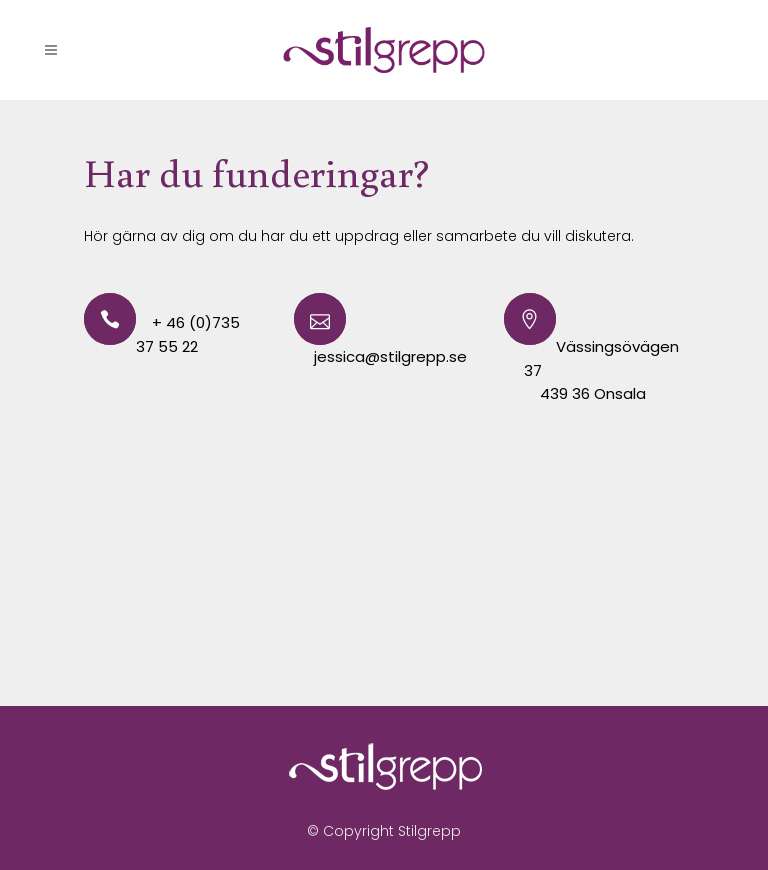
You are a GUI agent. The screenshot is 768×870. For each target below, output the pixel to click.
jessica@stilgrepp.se (390, 356)
